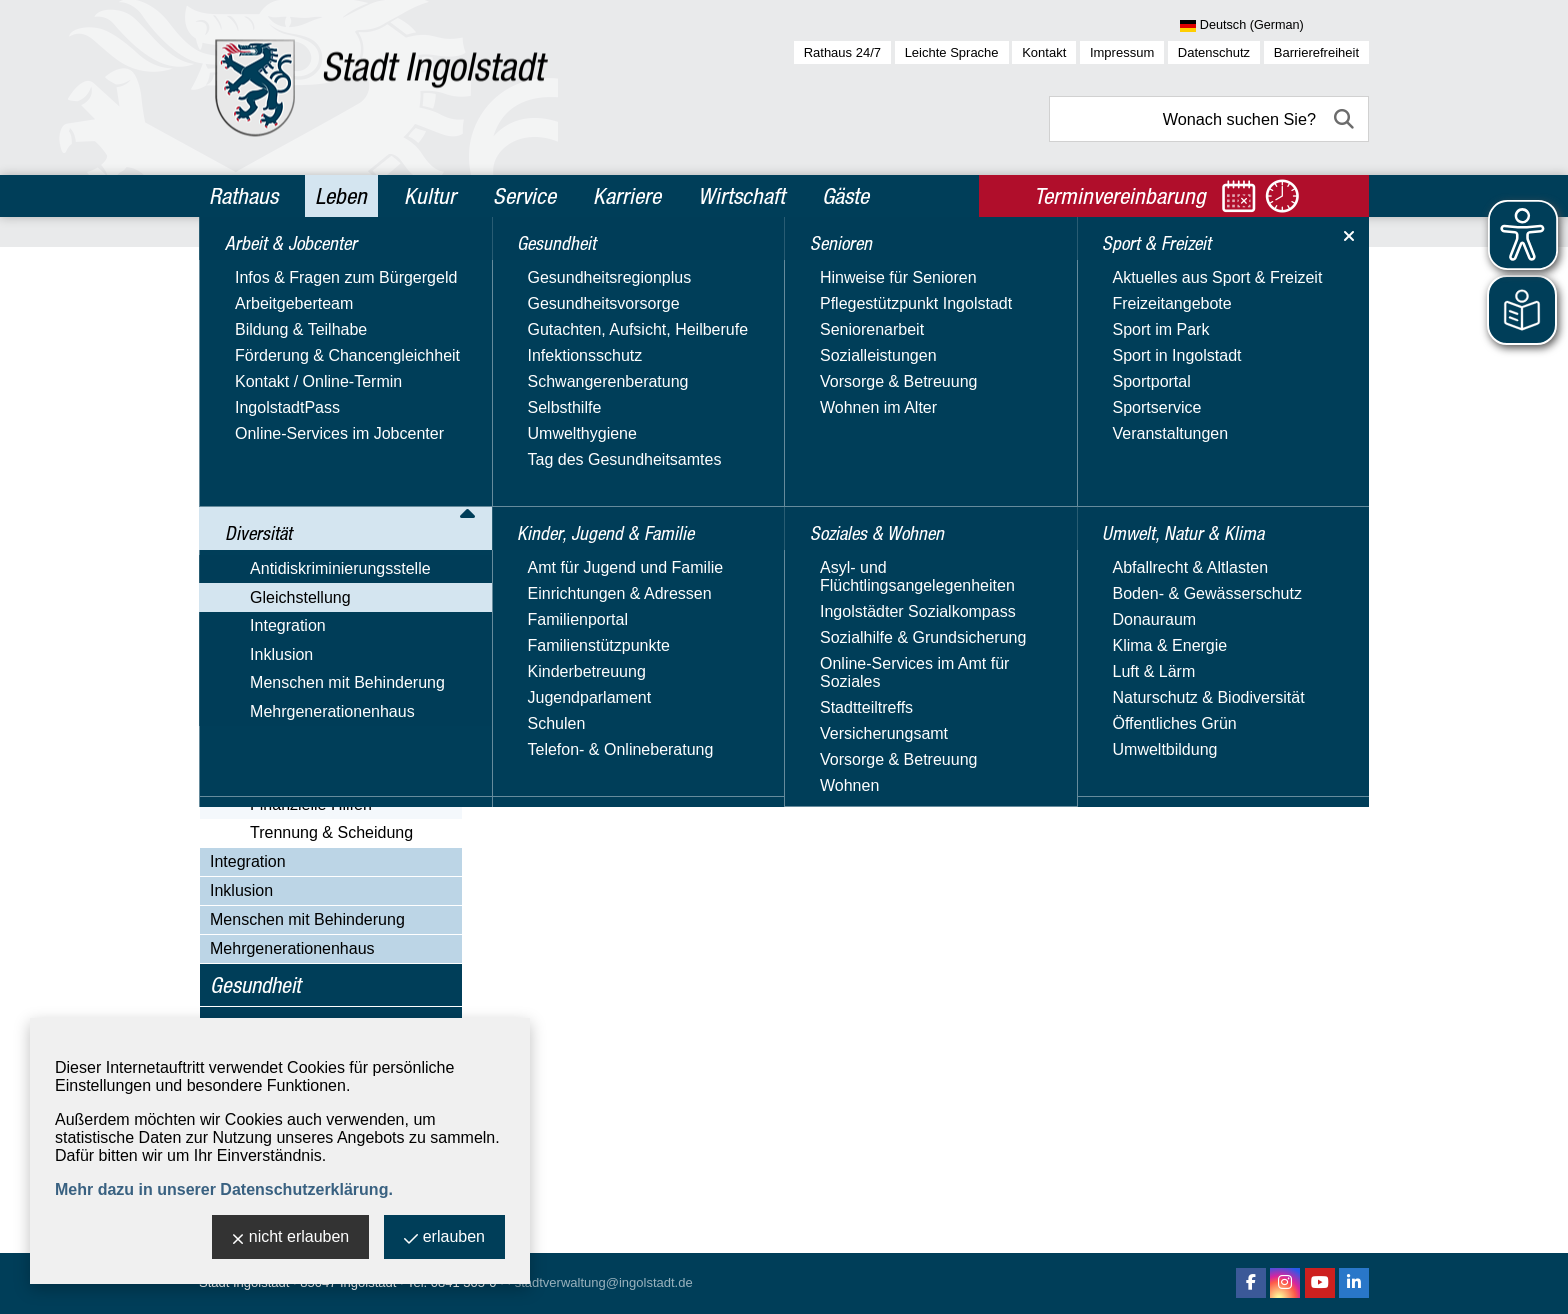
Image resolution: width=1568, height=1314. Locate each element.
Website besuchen (767, 563)
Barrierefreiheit (1316, 52)
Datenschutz (1214, 52)
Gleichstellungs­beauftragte (324, 432)
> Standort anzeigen (985, 467)
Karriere (627, 196)
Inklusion (241, 890)
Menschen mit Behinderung (307, 919)
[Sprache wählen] (1274, 26)
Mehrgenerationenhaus (292, 948)
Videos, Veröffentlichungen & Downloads (332, 683)
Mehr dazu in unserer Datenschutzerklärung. (224, 1189)
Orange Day (273, 618)
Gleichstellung (260, 375)
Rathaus (243, 196)
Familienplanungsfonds (312, 488)
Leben (341, 196)
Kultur (430, 196)
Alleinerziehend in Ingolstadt (330, 748)
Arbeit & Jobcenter (285, 268)
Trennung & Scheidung (331, 832)
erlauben (444, 1238)
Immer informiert (288, 544)
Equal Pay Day (283, 460)
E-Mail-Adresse (756, 515)
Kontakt (1044, 52)
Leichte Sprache (952, 52)
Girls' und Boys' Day (301, 720)
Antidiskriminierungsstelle (300, 346)
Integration (248, 861)
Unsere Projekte (287, 646)
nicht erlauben (291, 1238)
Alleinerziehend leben (326, 776)
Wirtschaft (741, 196)
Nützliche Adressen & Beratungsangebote (306, 581)
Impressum (1122, 52)
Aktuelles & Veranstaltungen (330, 404)
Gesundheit (255, 985)
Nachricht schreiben (772, 539)
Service (524, 196)
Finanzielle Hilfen (311, 804)
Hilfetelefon (270, 516)
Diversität (248, 311)
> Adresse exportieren (991, 491)
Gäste (845, 196)
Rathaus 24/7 (842, 52)
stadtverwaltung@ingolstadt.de (604, 1282)
